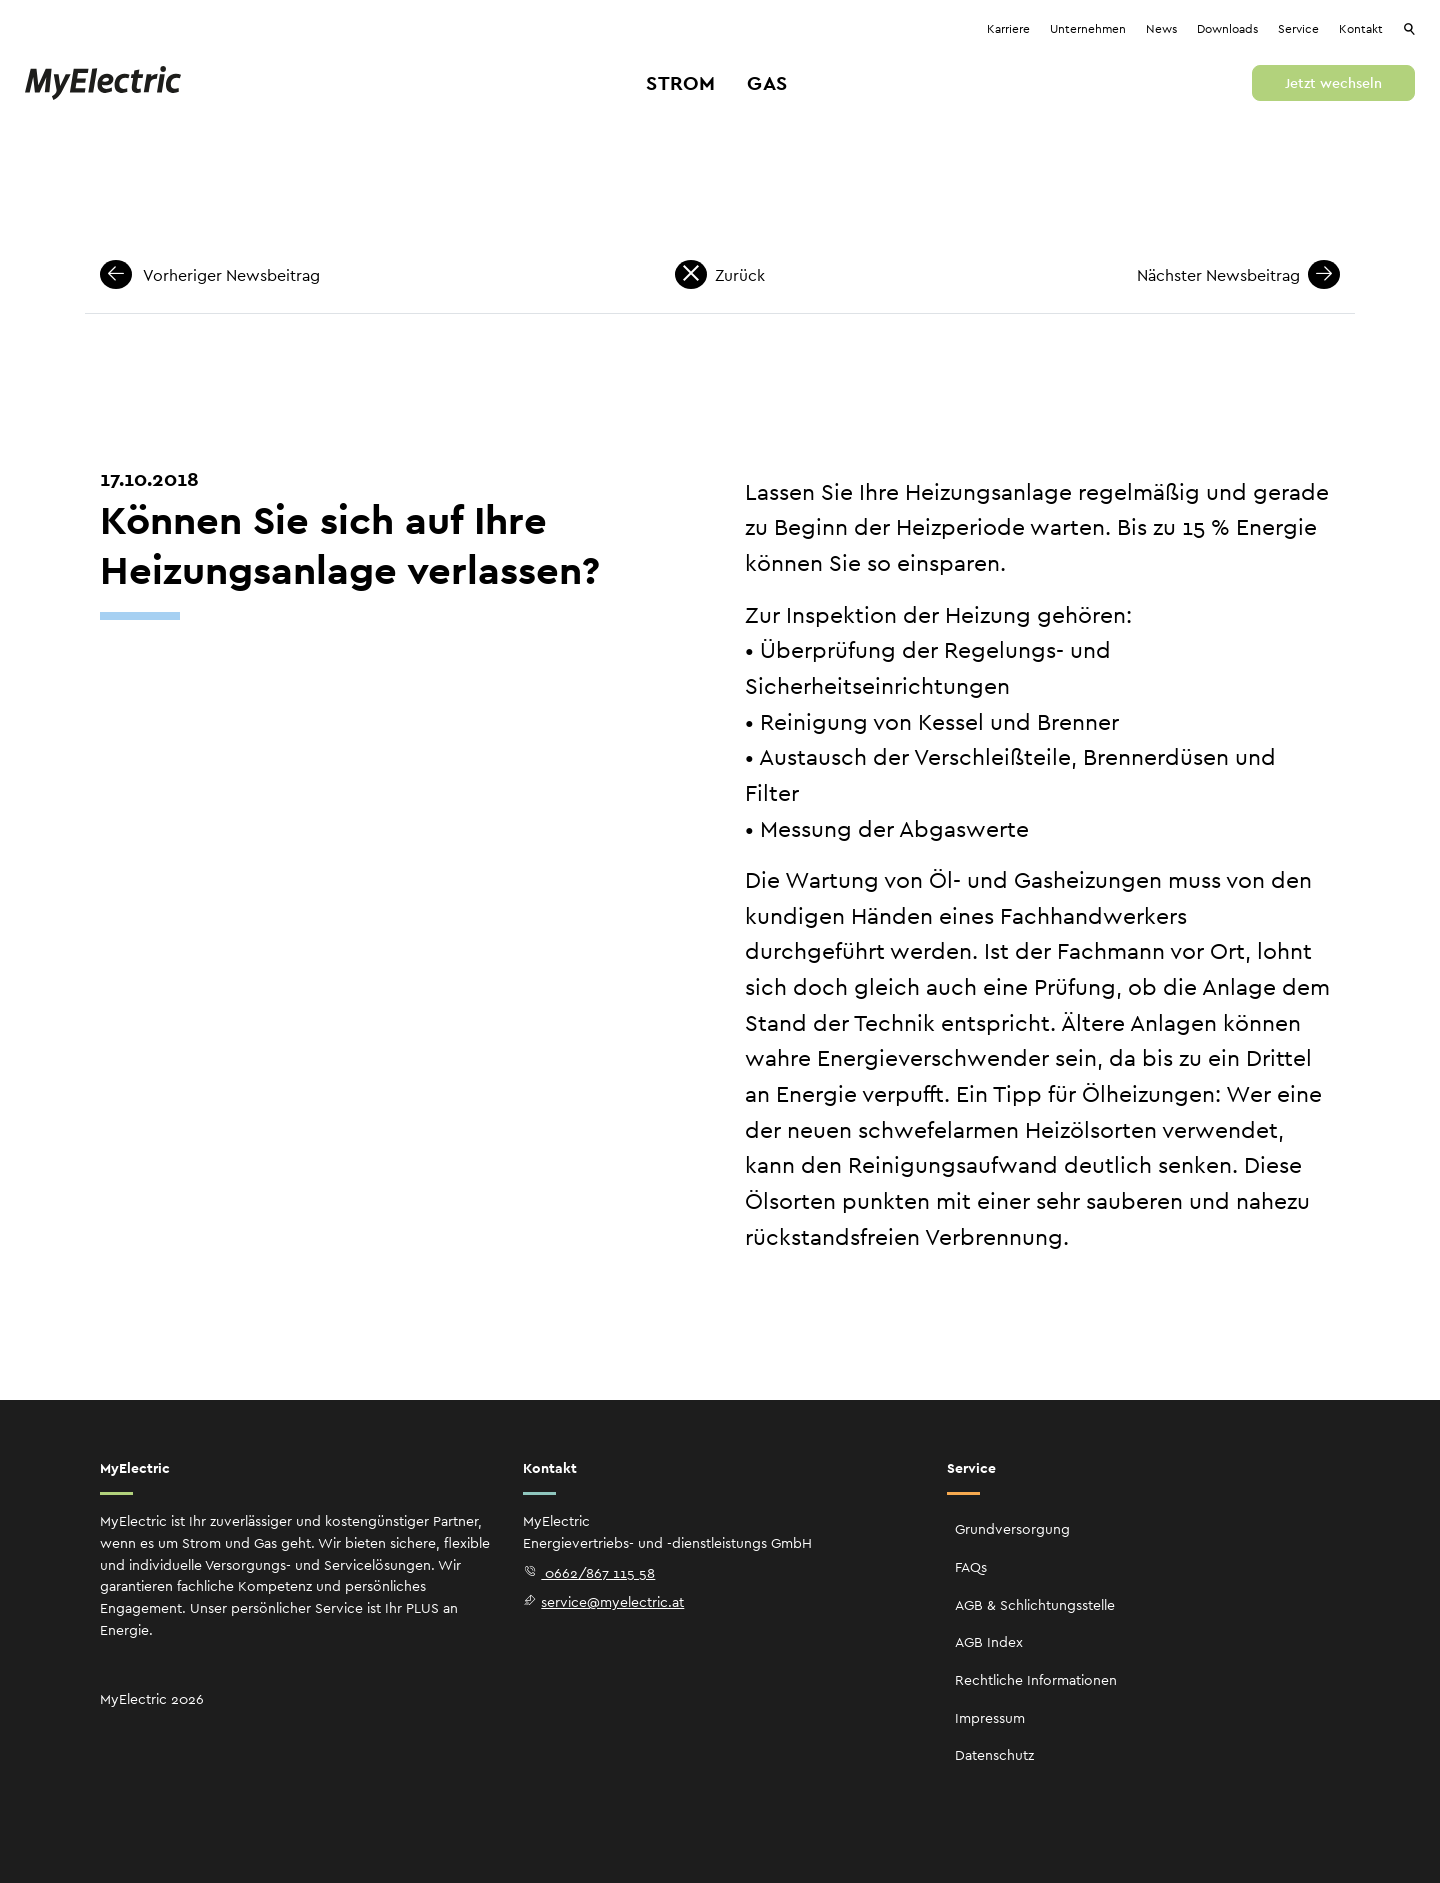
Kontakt (1361, 29)
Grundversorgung (1012, 1529)
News (1161, 29)
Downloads (1227, 29)
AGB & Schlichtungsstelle (1035, 1605)
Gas (767, 83)
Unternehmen (1088, 29)
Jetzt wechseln (1333, 83)
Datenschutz (994, 1755)
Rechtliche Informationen (1036, 1680)
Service (1298, 29)
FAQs (971, 1567)
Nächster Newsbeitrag (1238, 275)
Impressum (990, 1718)
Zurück (720, 275)
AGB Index (989, 1642)
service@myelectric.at (603, 1602)
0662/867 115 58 (589, 1573)
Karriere (1008, 29)
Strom (680, 83)
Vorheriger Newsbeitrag (210, 275)
